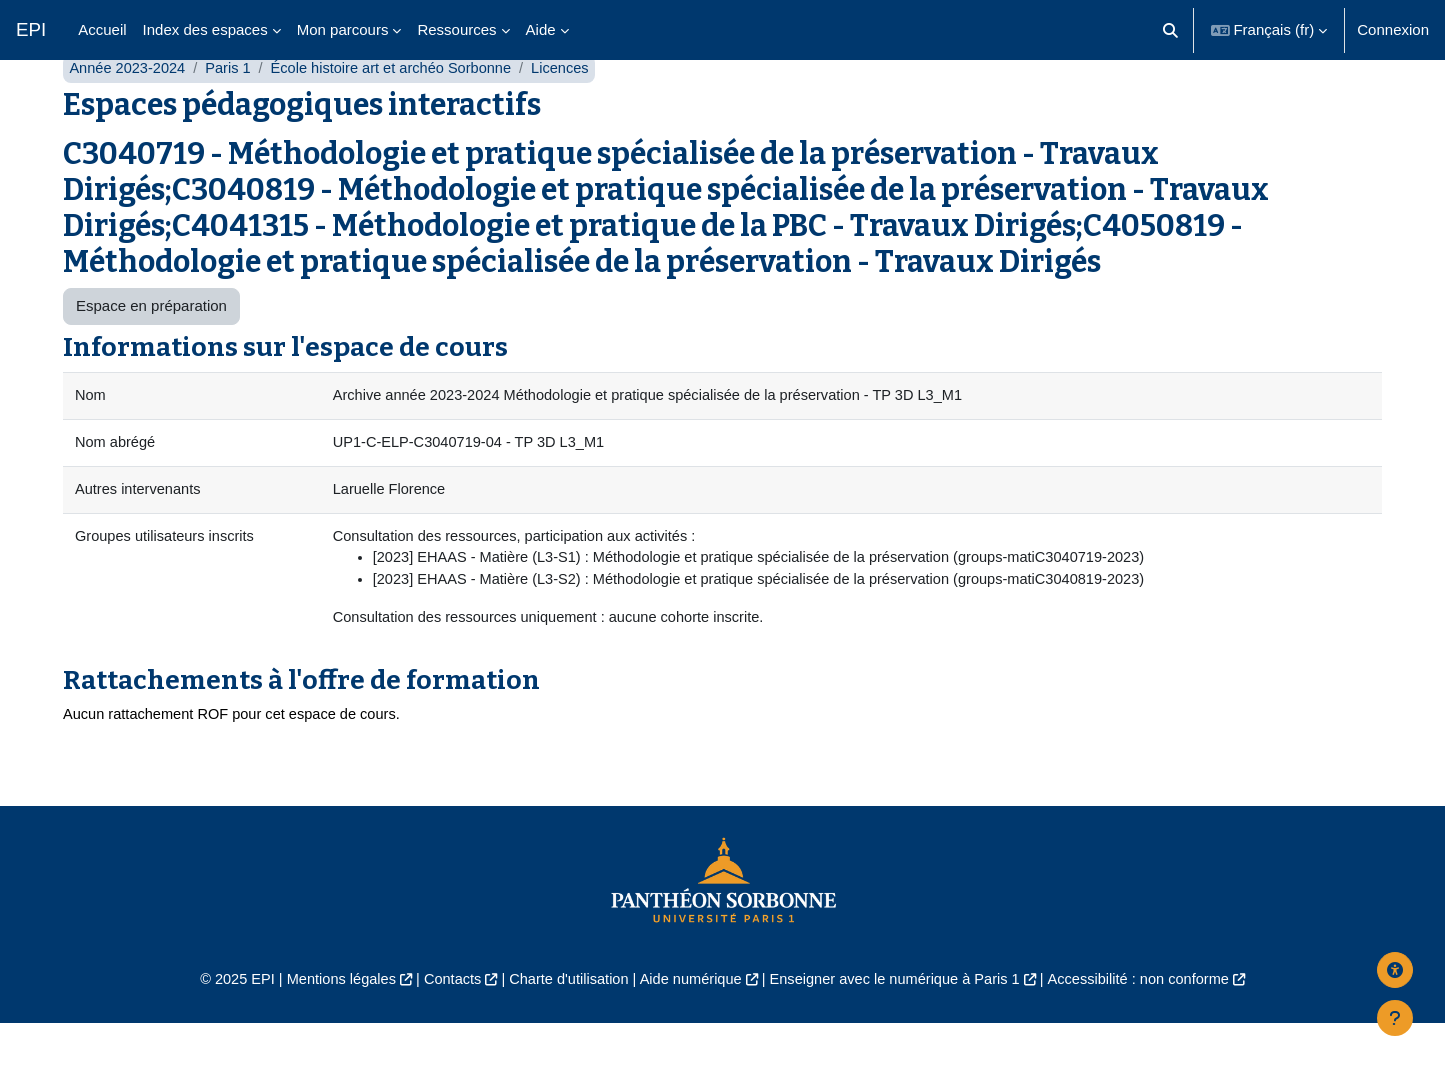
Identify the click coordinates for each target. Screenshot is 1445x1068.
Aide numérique (689, 1024)
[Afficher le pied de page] (1395, 1018)
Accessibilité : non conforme (1151, 1024)
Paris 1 (232, 107)
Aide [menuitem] (541, 29)
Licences (573, 107)
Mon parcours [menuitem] (343, 29)
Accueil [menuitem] (102, 29)
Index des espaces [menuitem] (205, 29)
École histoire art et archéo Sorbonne (400, 107)
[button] (1170, 30)
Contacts (443, 1024)
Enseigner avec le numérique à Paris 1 (900, 1024)
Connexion (1393, 29)
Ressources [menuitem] (456, 29)
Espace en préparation (151, 345)
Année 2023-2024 (128, 107)
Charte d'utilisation (564, 1024)
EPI (31, 29)
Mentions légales (328, 1024)
